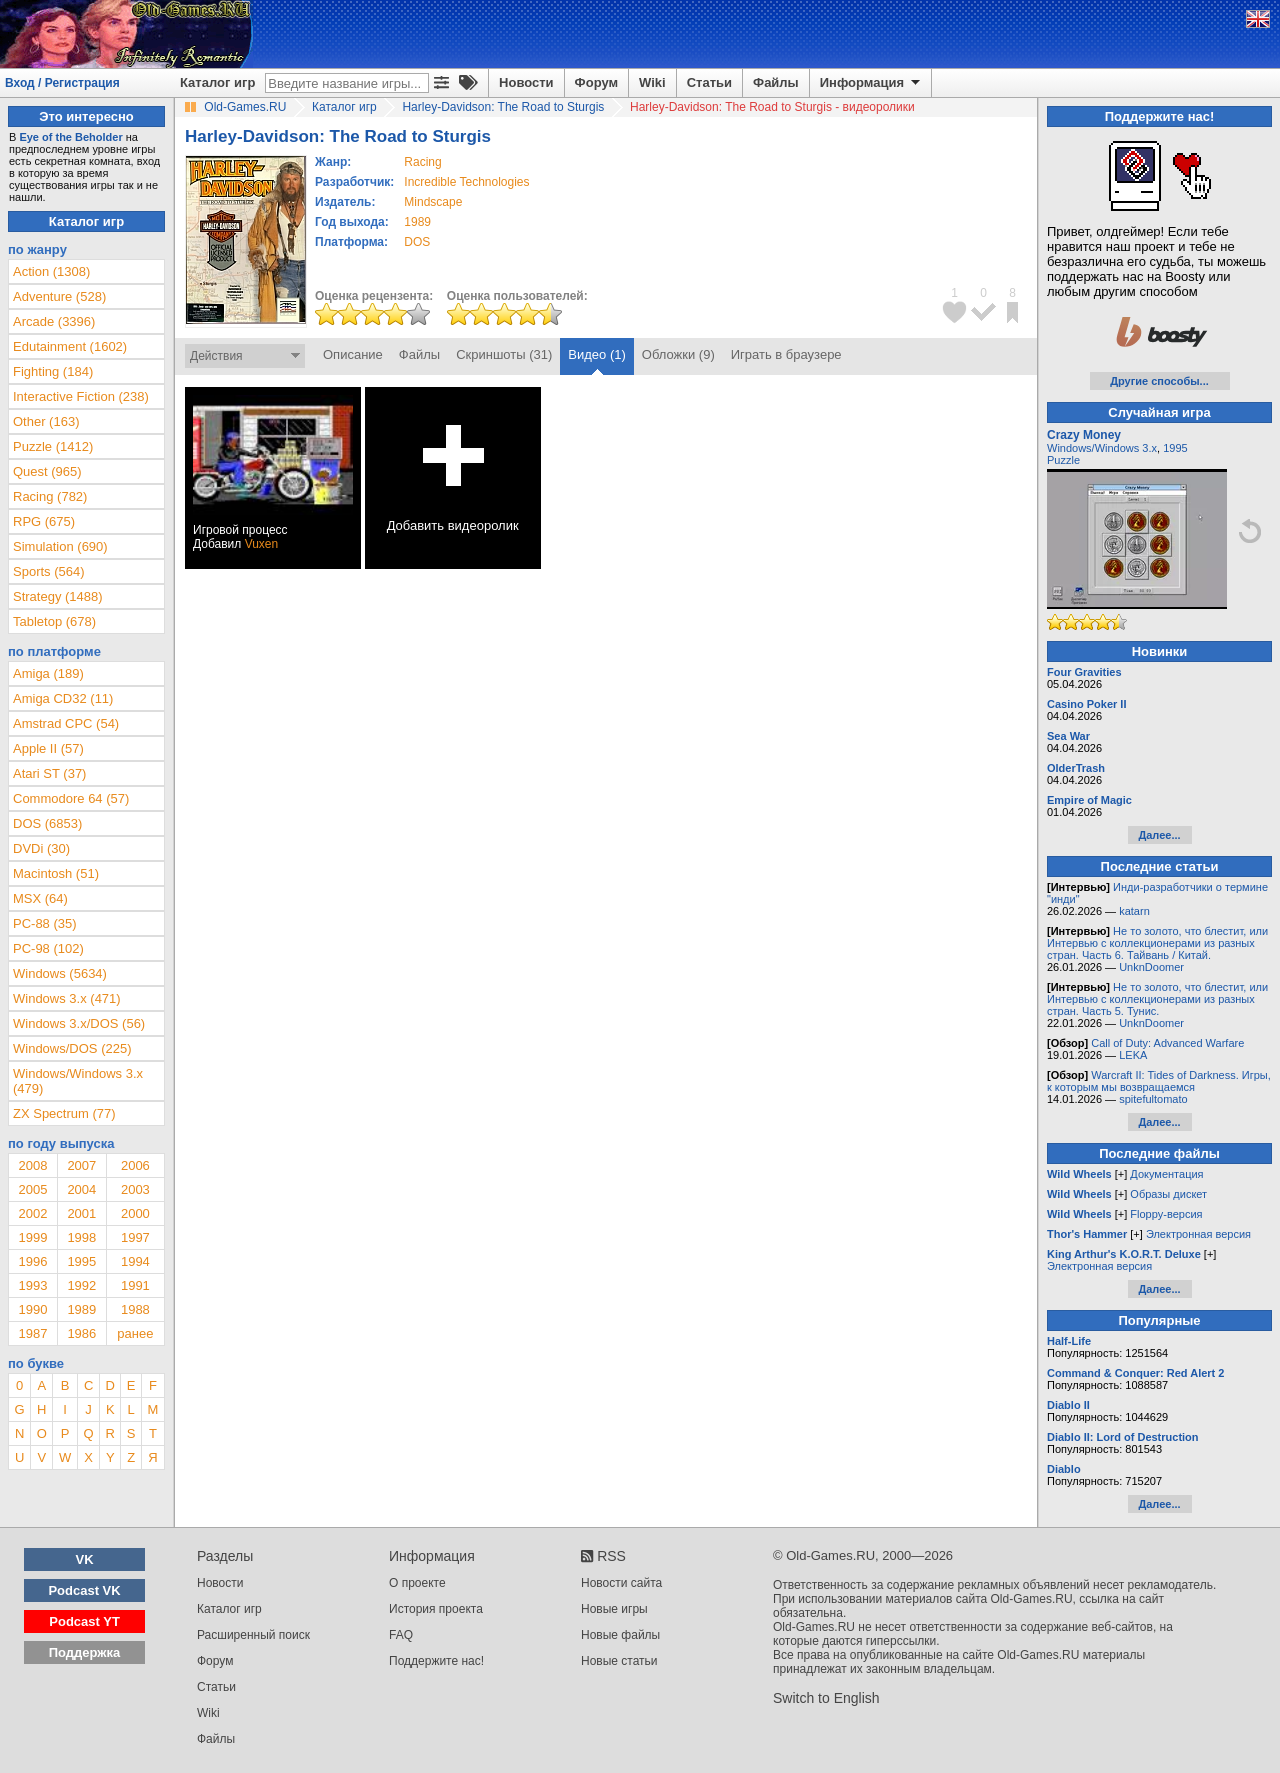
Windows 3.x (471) (67, 998)
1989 (417, 222)
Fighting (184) (53, 371)
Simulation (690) (60, 546)
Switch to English (826, 1698)
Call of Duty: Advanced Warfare (1167, 1043)
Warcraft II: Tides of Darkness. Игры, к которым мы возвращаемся (1159, 1081)
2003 (135, 1189)
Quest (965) (47, 471)
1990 (32, 1309)
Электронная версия (1198, 1234)
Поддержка (85, 1652)
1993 (32, 1285)
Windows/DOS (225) (72, 1048)
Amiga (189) (48, 673)
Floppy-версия (1166, 1214)
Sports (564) (49, 571)
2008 (32, 1165)
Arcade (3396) (54, 321)
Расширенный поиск (253, 1635)
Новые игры (614, 1609)
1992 (81, 1285)
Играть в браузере (786, 354)
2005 (32, 1189)
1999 (32, 1237)
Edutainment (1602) (70, 346)
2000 (135, 1213)
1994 (135, 1261)
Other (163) (46, 421)
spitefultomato (1153, 1099)
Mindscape (433, 202)
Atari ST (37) (49, 773)
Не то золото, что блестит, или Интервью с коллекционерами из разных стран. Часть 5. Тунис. (1157, 999)
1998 (81, 1237)
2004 (81, 1189)
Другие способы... (1159, 381)
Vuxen (262, 544)
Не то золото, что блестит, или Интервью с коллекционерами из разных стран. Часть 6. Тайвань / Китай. (1157, 943)
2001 (81, 1213)
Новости (526, 82)
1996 (32, 1261)
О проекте (417, 1583)
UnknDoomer (1151, 967)
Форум (596, 82)
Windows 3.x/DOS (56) (79, 1023)
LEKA (1133, 1055)
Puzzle (1063, 460)
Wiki (652, 82)
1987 (32, 1333)
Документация (1166, 1174)
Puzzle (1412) (53, 446)
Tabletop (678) (54, 621)
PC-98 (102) (48, 948)
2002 (32, 1213)
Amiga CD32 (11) (63, 698)
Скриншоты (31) (504, 354)
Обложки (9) (678, 354)
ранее (135, 1333)
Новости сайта (621, 1583)
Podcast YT (84, 1621)
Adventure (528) (59, 296)
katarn (1134, 911)
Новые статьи (619, 1661)
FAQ (401, 1635)
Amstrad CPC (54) (66, 723)
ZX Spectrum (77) (64, 1113)
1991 (135, 1285)
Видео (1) (596, 354)
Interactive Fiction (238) (81, 396)
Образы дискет (1168, 1194)
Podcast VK (84, 1590)
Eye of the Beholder (70, 137)
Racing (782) (50, 496)
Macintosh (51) (56, 873)
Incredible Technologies (466, 182)
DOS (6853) (47, 823)
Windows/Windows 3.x (1102, 448)
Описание (353, 354)
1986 (81, 1333)
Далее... (1159, 835)
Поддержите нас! (436, 1661)
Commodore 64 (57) (71, 798)
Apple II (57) (48, 748)
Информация (871, 83)
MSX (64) (40, 898)
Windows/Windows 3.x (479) (78, 1081)
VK (85, 1559)
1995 (81, 1261)
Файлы (776, 82)
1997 (135, 1237)
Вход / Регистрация (62, 83)
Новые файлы (620, 1635)
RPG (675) (44, 521)
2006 (135, 1165)
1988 (135, 1309)
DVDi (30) (41, 848)
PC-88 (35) (45, 923)
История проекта (436, 1609)
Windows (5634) (60, 973)
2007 (81, 1165)
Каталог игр (217, 82)
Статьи (709, 82)
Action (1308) (51, 271)
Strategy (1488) (58, 596)
